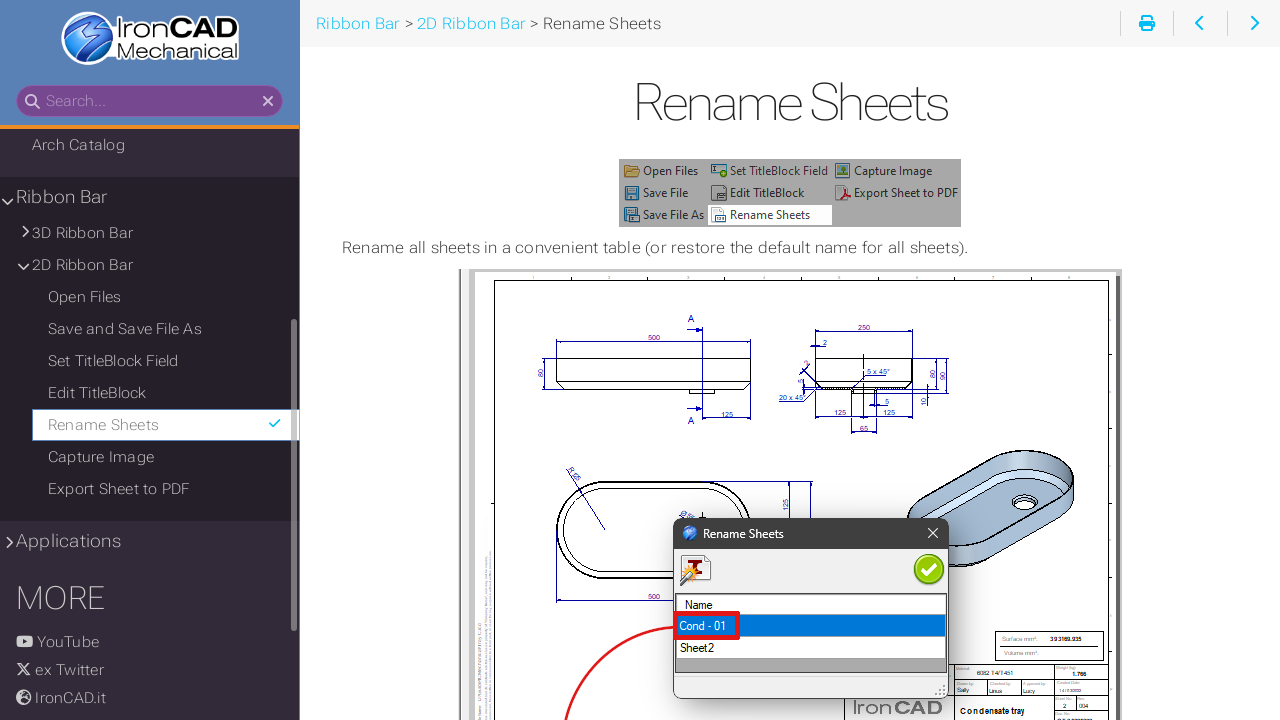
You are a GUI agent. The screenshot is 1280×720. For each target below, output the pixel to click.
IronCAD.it (61, 698)
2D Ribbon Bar (82, 265)
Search (17, 85)
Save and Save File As (125, 329)
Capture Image (101, 457)
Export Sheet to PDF (118, 489)
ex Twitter (60, 670)
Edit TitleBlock (97, 393)
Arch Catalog (78, 145)
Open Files (84, 297)
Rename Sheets (165, 425)
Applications (68, 541)
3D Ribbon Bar (82, 233)
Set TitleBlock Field (113, 361)
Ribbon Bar (61, 197)
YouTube (57, 642)
